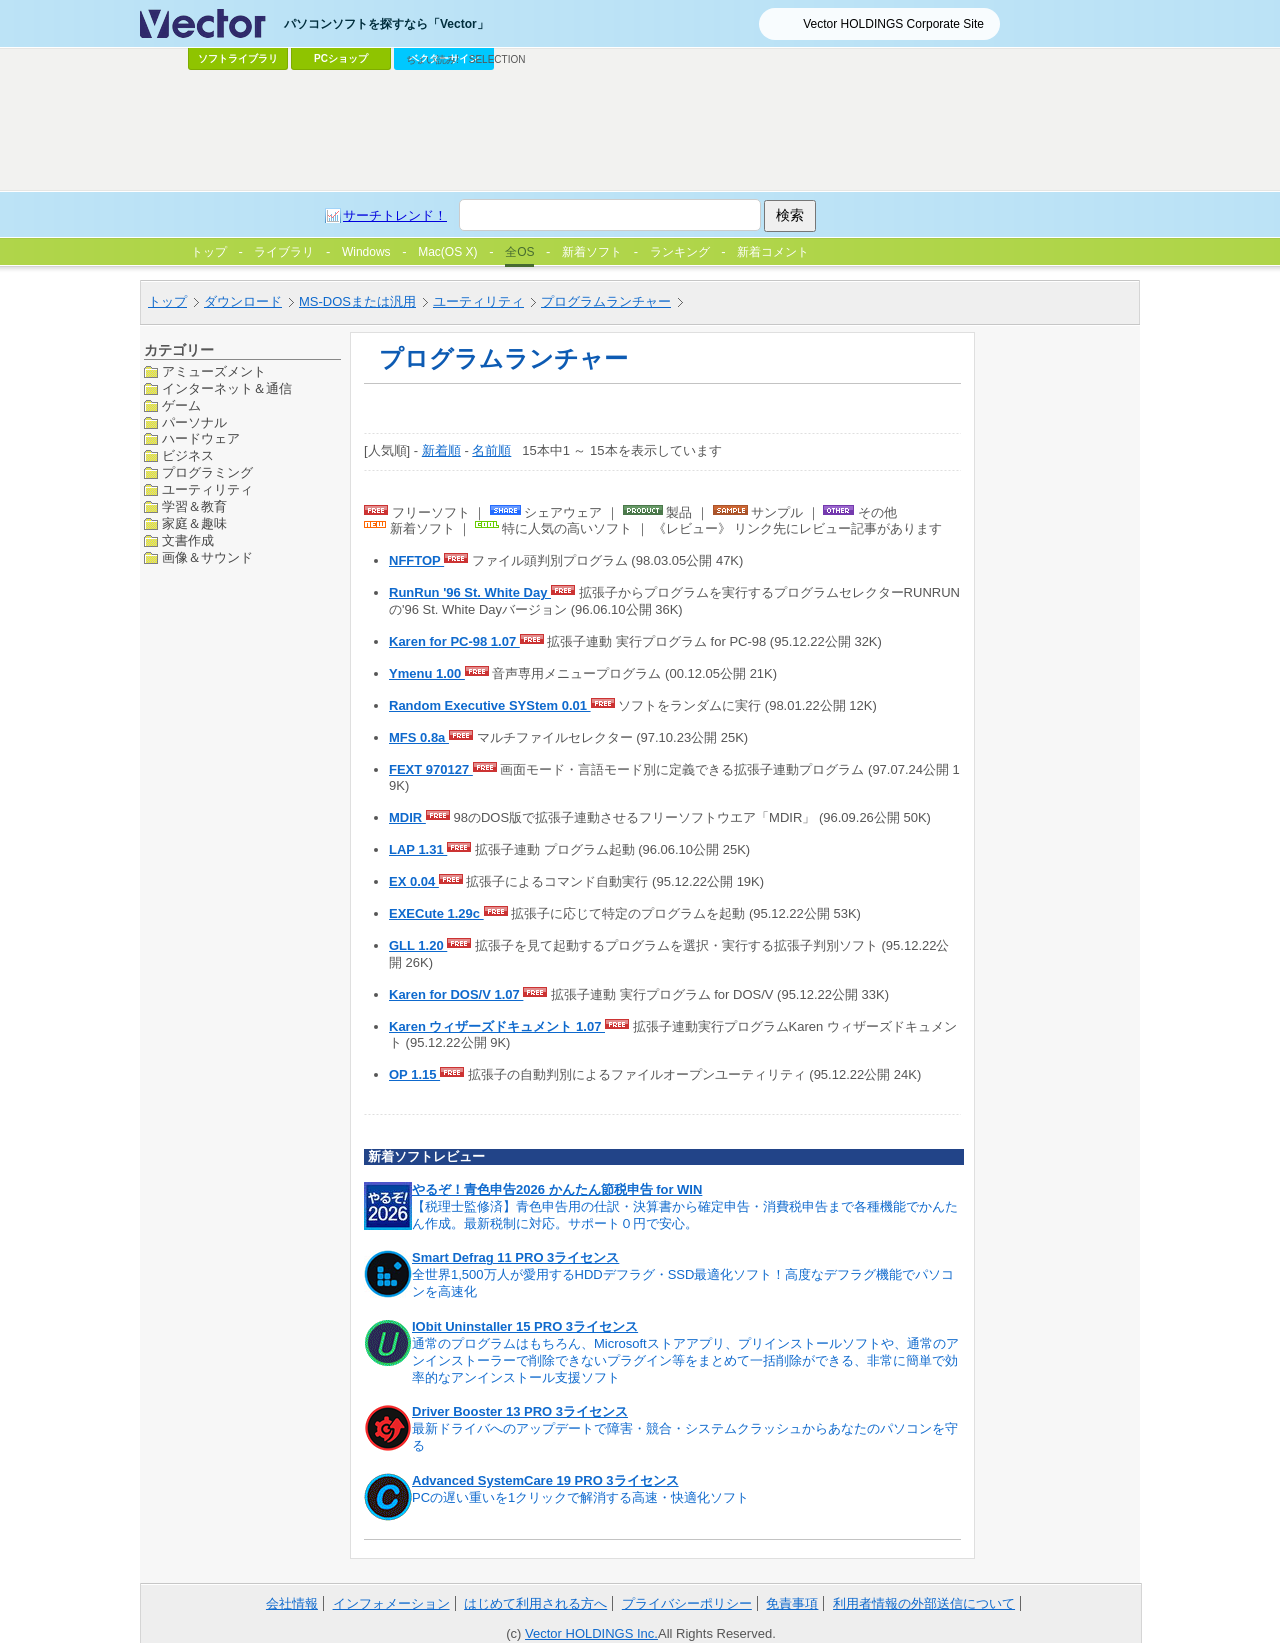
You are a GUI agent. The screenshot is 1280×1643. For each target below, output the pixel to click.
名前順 (491, 450)
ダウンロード (243, 301)
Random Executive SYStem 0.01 (490, 705)
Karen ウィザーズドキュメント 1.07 (497, 1026)
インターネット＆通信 (227, 388)
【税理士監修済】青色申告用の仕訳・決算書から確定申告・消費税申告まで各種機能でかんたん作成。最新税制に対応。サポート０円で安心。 (685, 1215)
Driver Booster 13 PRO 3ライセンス (520, 1411)
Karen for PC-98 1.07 (454, 641)
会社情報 (292, 1603)
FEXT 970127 (431, 769)
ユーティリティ (478, 301)
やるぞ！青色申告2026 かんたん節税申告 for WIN (557, 1189)
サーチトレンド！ (395, 215)
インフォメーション (391, 1603)
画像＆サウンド (207, 557)
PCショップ (341, 58)
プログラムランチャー (606, 301)
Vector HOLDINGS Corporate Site (893, 24)
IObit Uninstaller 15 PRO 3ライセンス (525, 1326)
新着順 (441, 450)
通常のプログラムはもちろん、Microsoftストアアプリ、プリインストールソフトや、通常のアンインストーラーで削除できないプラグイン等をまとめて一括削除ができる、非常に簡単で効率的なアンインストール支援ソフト (685, 1360)
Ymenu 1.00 (427, 673)
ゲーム (181, 405)
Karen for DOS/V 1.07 (456, 994)
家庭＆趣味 (194, 523)
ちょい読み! (432, 59)
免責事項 (792, 1603)
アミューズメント (214, 371)
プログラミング (207, 472)
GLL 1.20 (418, 945)
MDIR (407, 817)
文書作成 (188, 540)
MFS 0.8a (419, 737)
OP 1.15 (414, 1074)
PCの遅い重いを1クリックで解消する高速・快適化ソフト (580, 1497)
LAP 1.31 (418, 849)
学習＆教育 (194, 506)
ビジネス (188, 455)
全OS (519, 252)
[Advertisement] (640, 131)
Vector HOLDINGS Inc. (591, 1633)
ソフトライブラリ (238, 58)
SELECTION (497, 59)
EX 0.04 (414, 881)
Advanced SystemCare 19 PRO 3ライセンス (545, 1480)
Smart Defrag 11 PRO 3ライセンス (515, 1257)
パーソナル (194, 422)
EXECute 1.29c (436, 913)
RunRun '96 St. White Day (470, 592)
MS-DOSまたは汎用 (357, 301)
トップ (167, 301)
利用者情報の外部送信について (924, 1603)
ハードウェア (201, 438)
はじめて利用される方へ (535, 1603)
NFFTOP (416, 560)
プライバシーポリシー (687, 1603)
